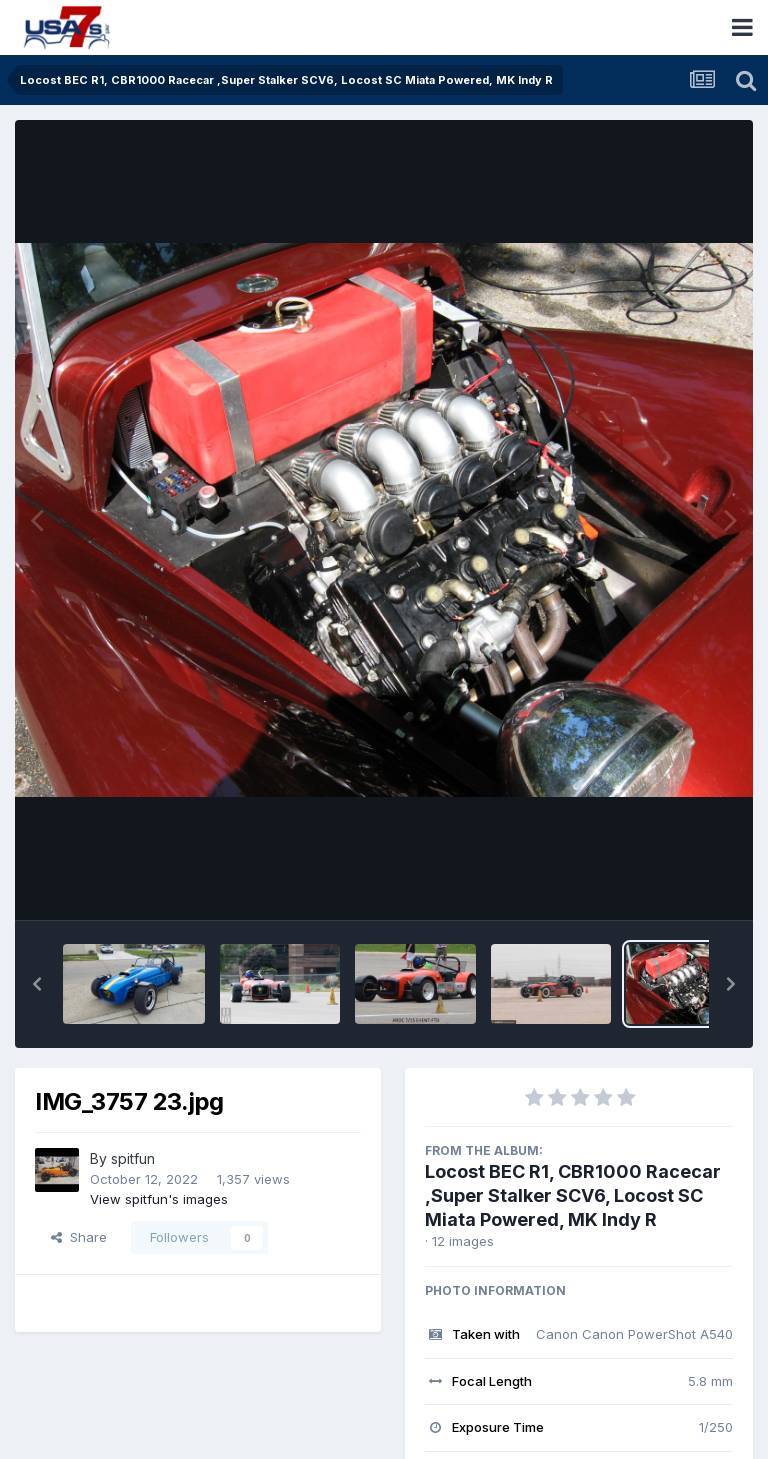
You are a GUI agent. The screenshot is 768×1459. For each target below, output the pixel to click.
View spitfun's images (159, 1199)
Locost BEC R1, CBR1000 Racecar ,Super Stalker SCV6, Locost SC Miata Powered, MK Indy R (573, 1195)
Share (79, 1237)
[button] (37, 984)
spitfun (133, 1158)
